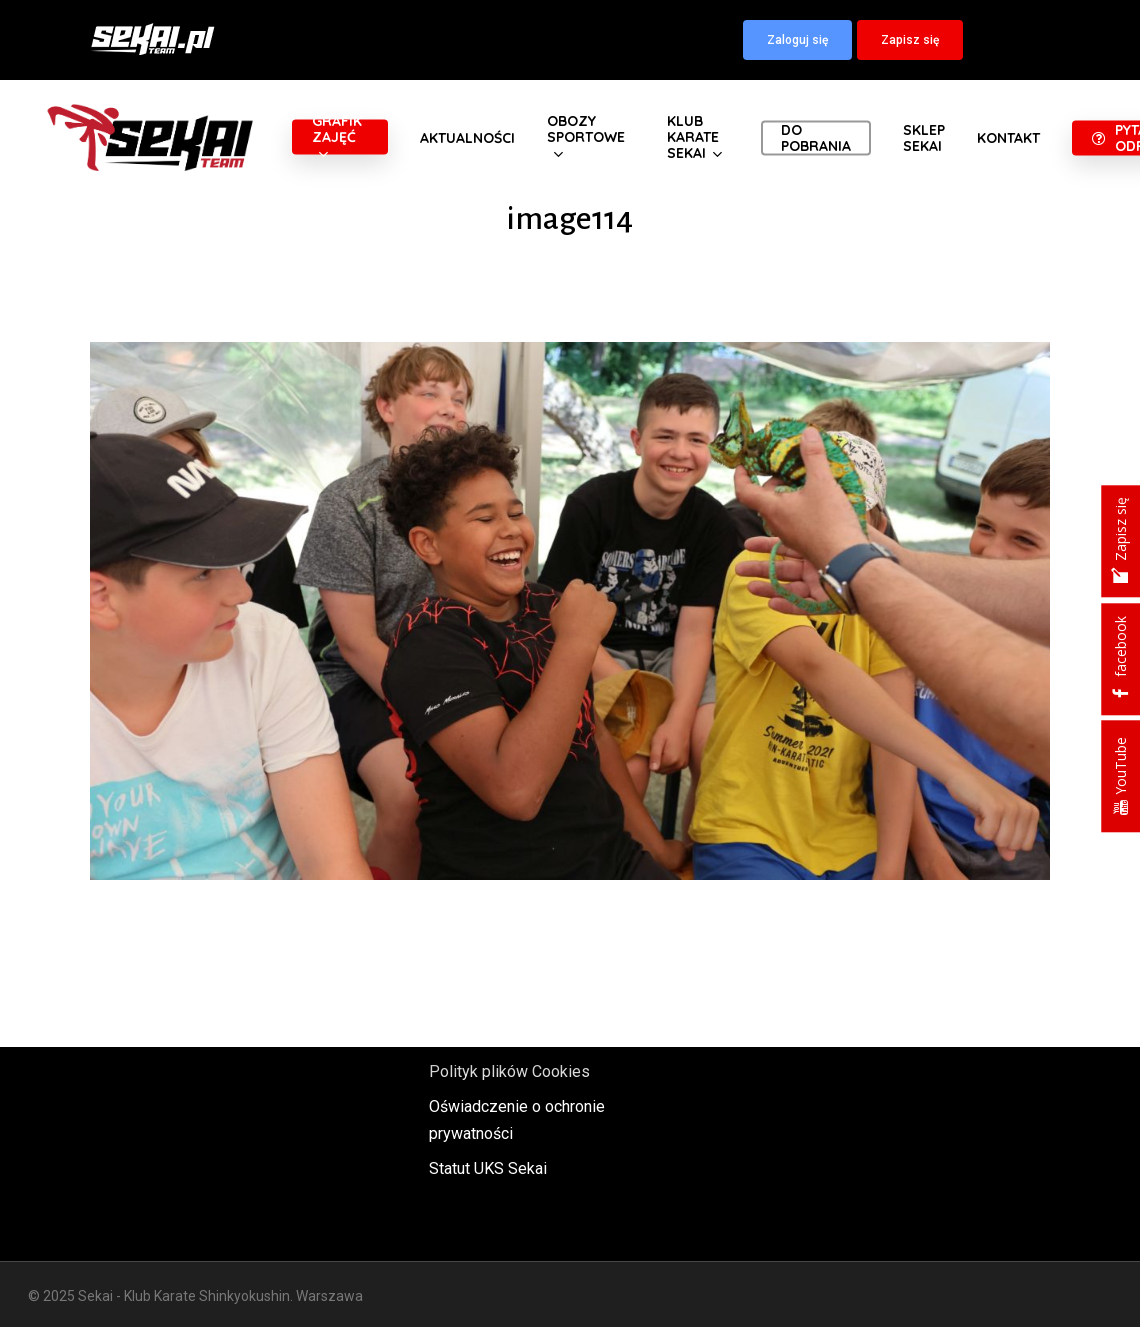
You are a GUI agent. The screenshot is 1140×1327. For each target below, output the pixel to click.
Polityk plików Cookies (509, 1071)
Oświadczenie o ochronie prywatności (517, 1120)
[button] (797, 40)
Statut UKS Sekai (488, 1168)
